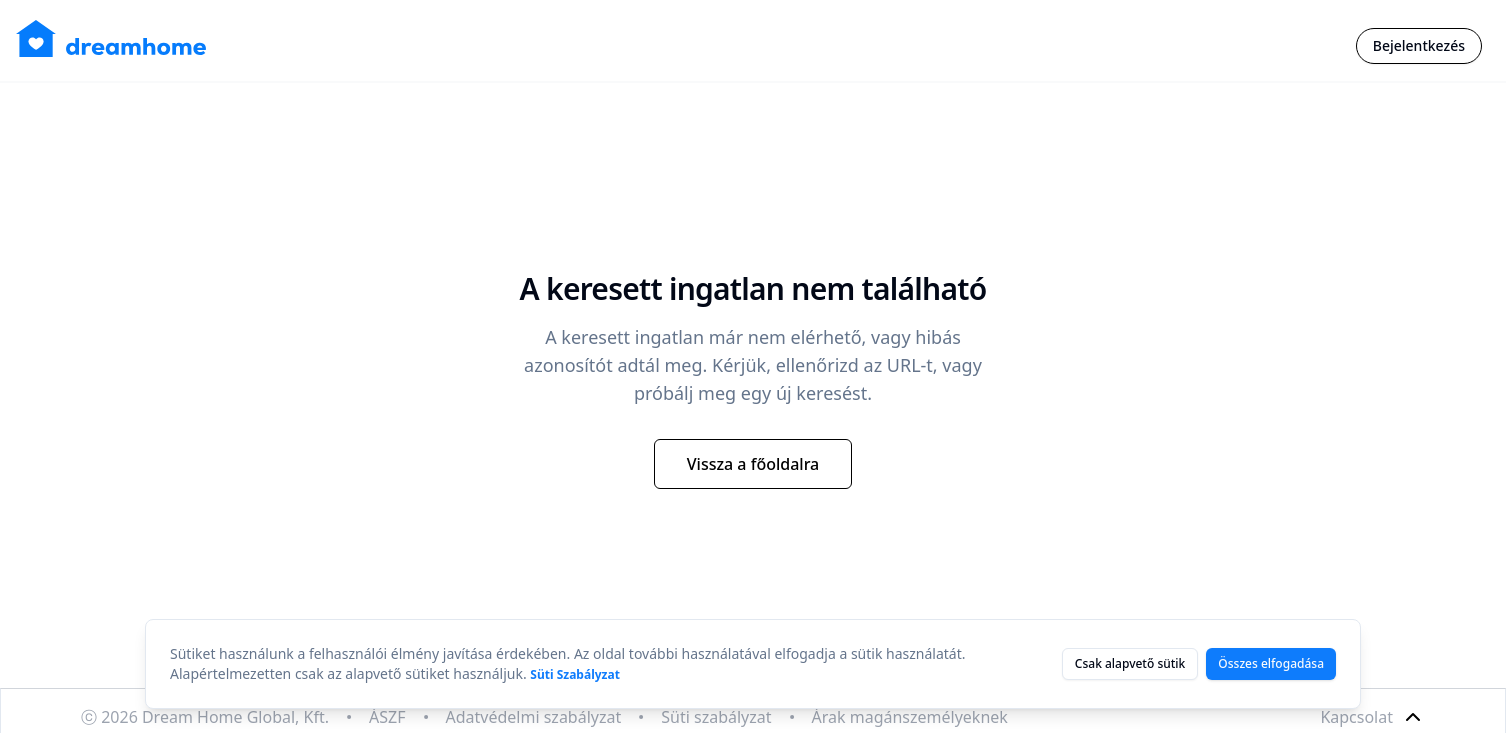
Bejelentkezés (1419, 45)
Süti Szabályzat (575, 674)
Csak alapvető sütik (1130, 663)
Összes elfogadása (1271, 663)
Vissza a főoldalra (753, 464)
